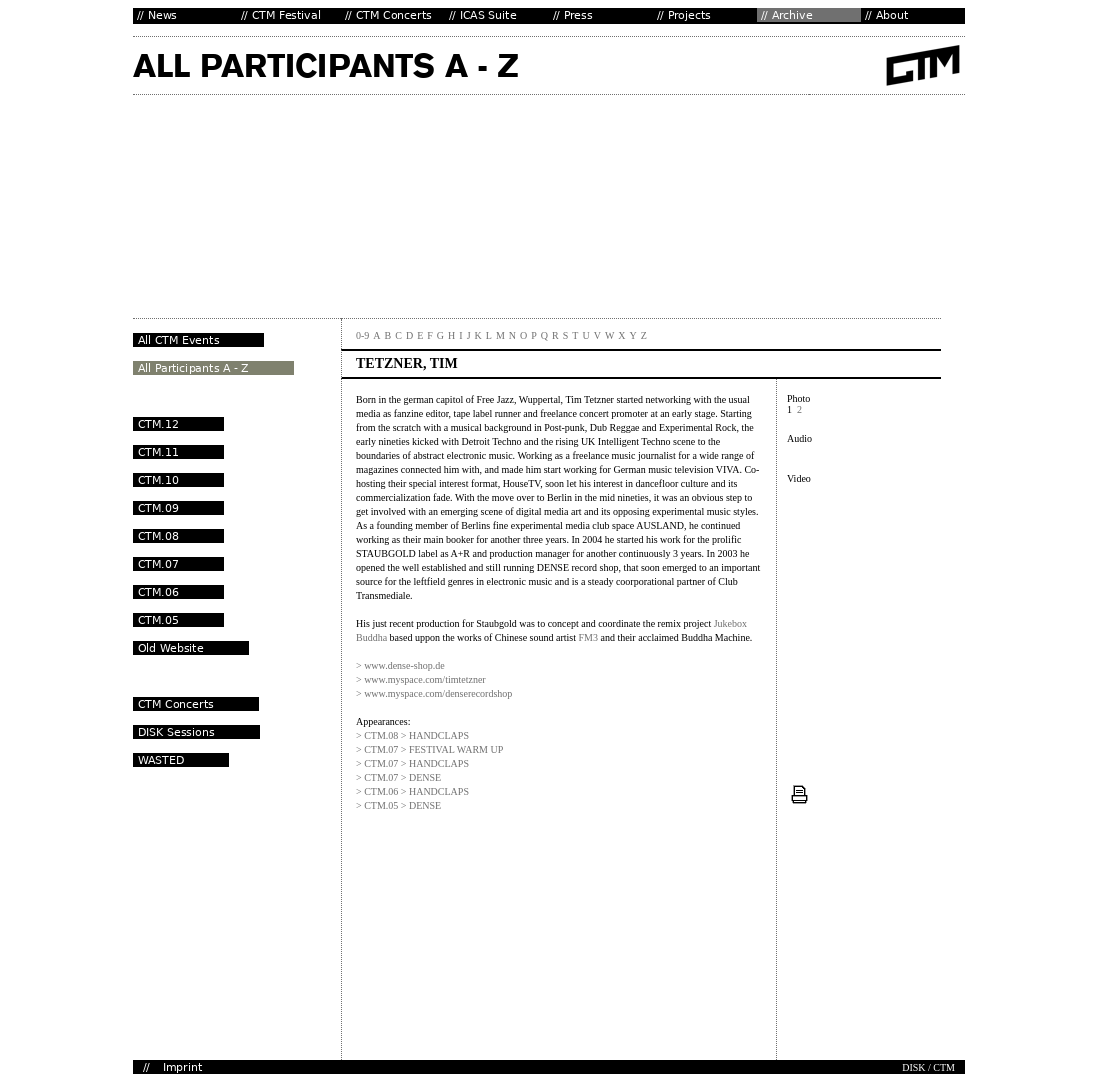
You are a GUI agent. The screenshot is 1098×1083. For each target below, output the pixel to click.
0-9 (362, 335)
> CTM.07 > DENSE (398, 777)
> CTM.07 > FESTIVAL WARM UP (429, 749)
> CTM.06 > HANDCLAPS (412, 791)
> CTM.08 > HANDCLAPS (412, 735)
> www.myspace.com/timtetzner (421, 679)
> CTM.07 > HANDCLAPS (412, 763)
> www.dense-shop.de (400, 665)
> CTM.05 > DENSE (398, 805)
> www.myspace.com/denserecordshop (434, 693)
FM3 (587, 637)
